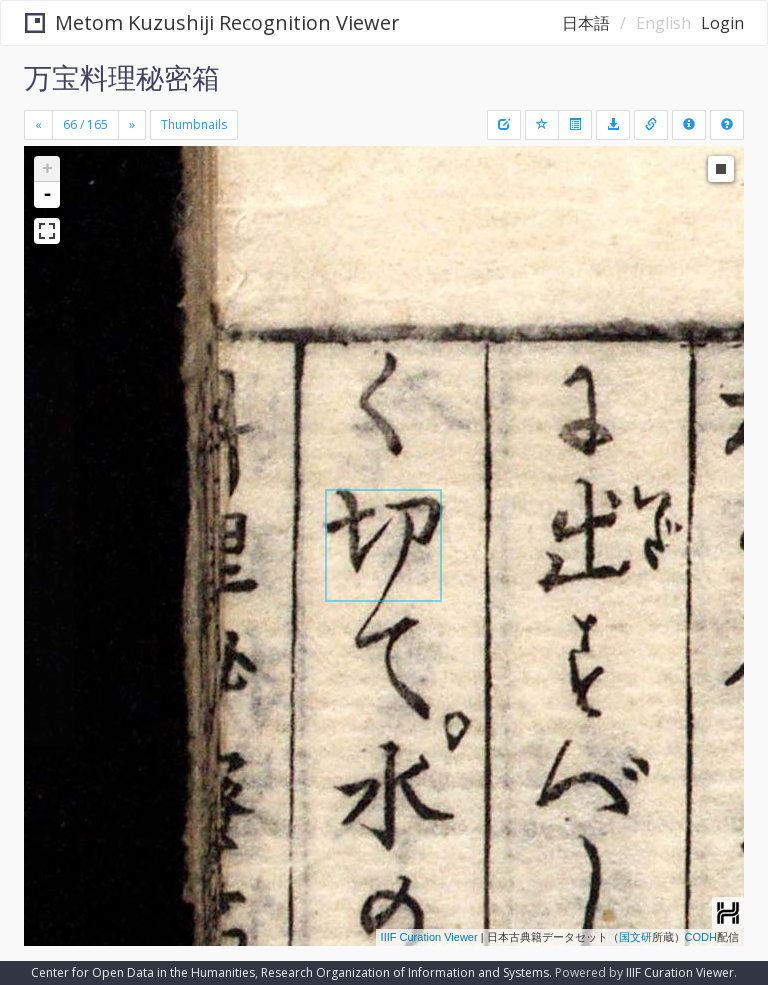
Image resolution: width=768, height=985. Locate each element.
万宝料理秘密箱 (122, 77)
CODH (701, 937)
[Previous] (38, 125)
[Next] (132, 125)
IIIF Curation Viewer (429, 937)
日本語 (586, 23)
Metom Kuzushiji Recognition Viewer (212, 22)
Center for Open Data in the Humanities (143, 972)
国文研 (635, 937)
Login (722, 23)
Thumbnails (194, 124)
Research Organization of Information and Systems (405, 972)
